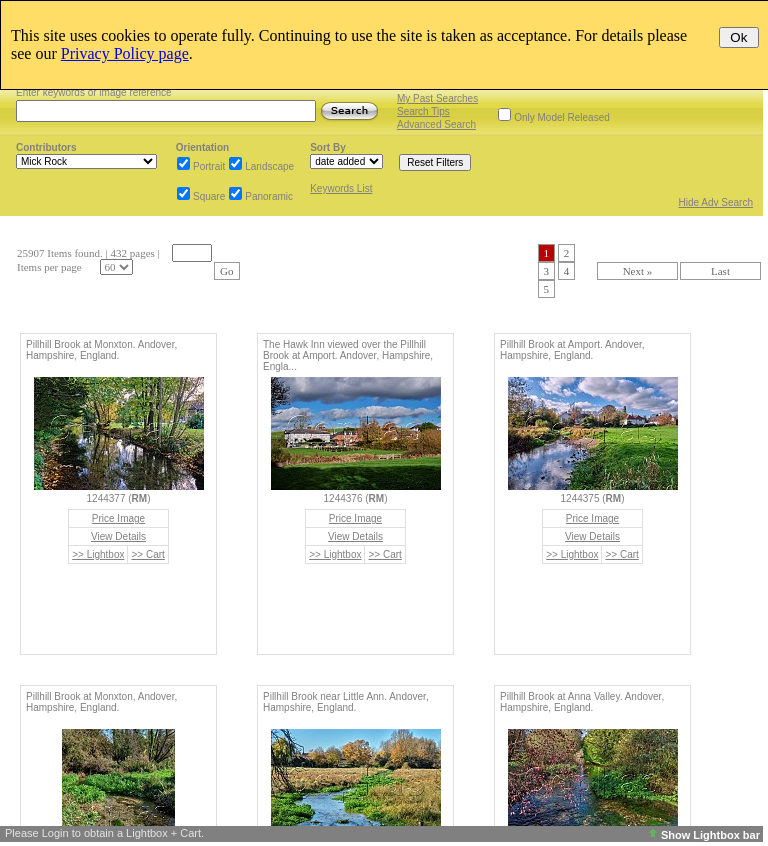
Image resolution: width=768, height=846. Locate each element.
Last (720, 271)
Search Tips (423, 111)
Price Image (118, 518)
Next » (638, 271)
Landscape (269, 166)
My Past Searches (437, 98)
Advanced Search (436, 124)
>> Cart (147, 554)
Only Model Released (562, 117)
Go (226, 271)
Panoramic (269, 196)
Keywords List (341, 188)
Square (209, 196)
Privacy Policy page (125, 53)
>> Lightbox (98, 554)
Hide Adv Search (716, 202)
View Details (118, 536)
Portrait (209, 166)
